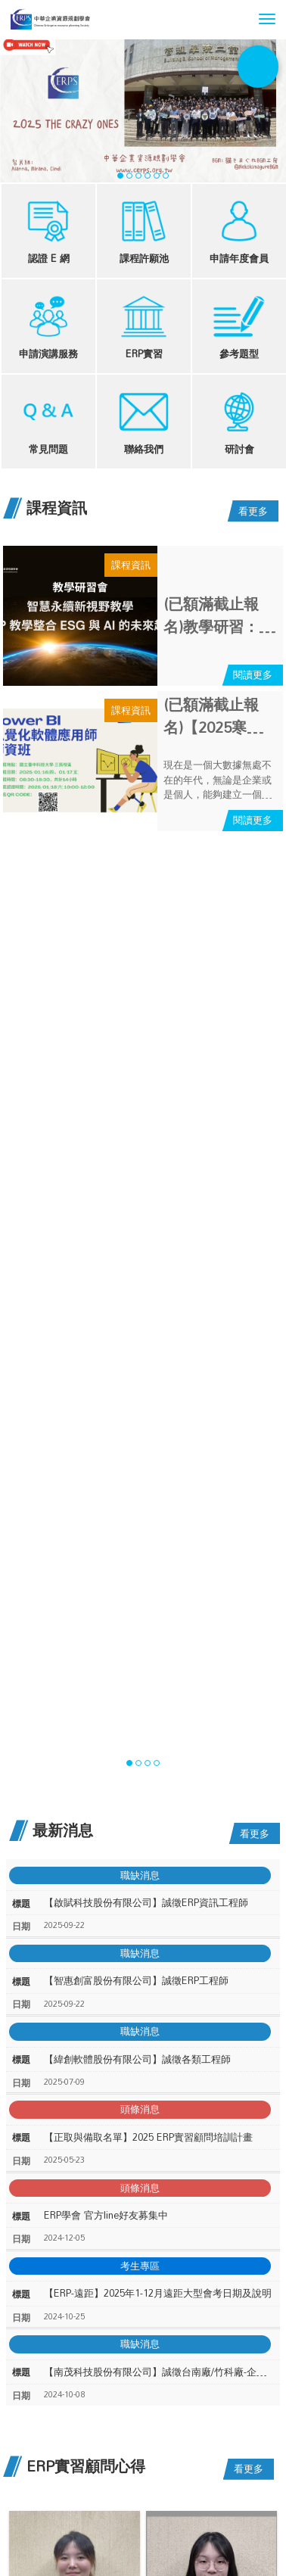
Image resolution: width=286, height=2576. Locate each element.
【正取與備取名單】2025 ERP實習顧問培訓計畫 (148, 2137)
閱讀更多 (252, 674)
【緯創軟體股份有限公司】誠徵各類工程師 (137, 2059)
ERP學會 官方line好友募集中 (106, 2215)
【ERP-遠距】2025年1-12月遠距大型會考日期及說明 (158, 2293)
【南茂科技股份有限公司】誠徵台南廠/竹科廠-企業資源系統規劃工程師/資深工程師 (159, 2372)
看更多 (253, 511)
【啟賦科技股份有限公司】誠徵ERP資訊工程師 (146, 1902)
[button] (267, 19)
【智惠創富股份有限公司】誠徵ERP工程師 (136, 1980)
